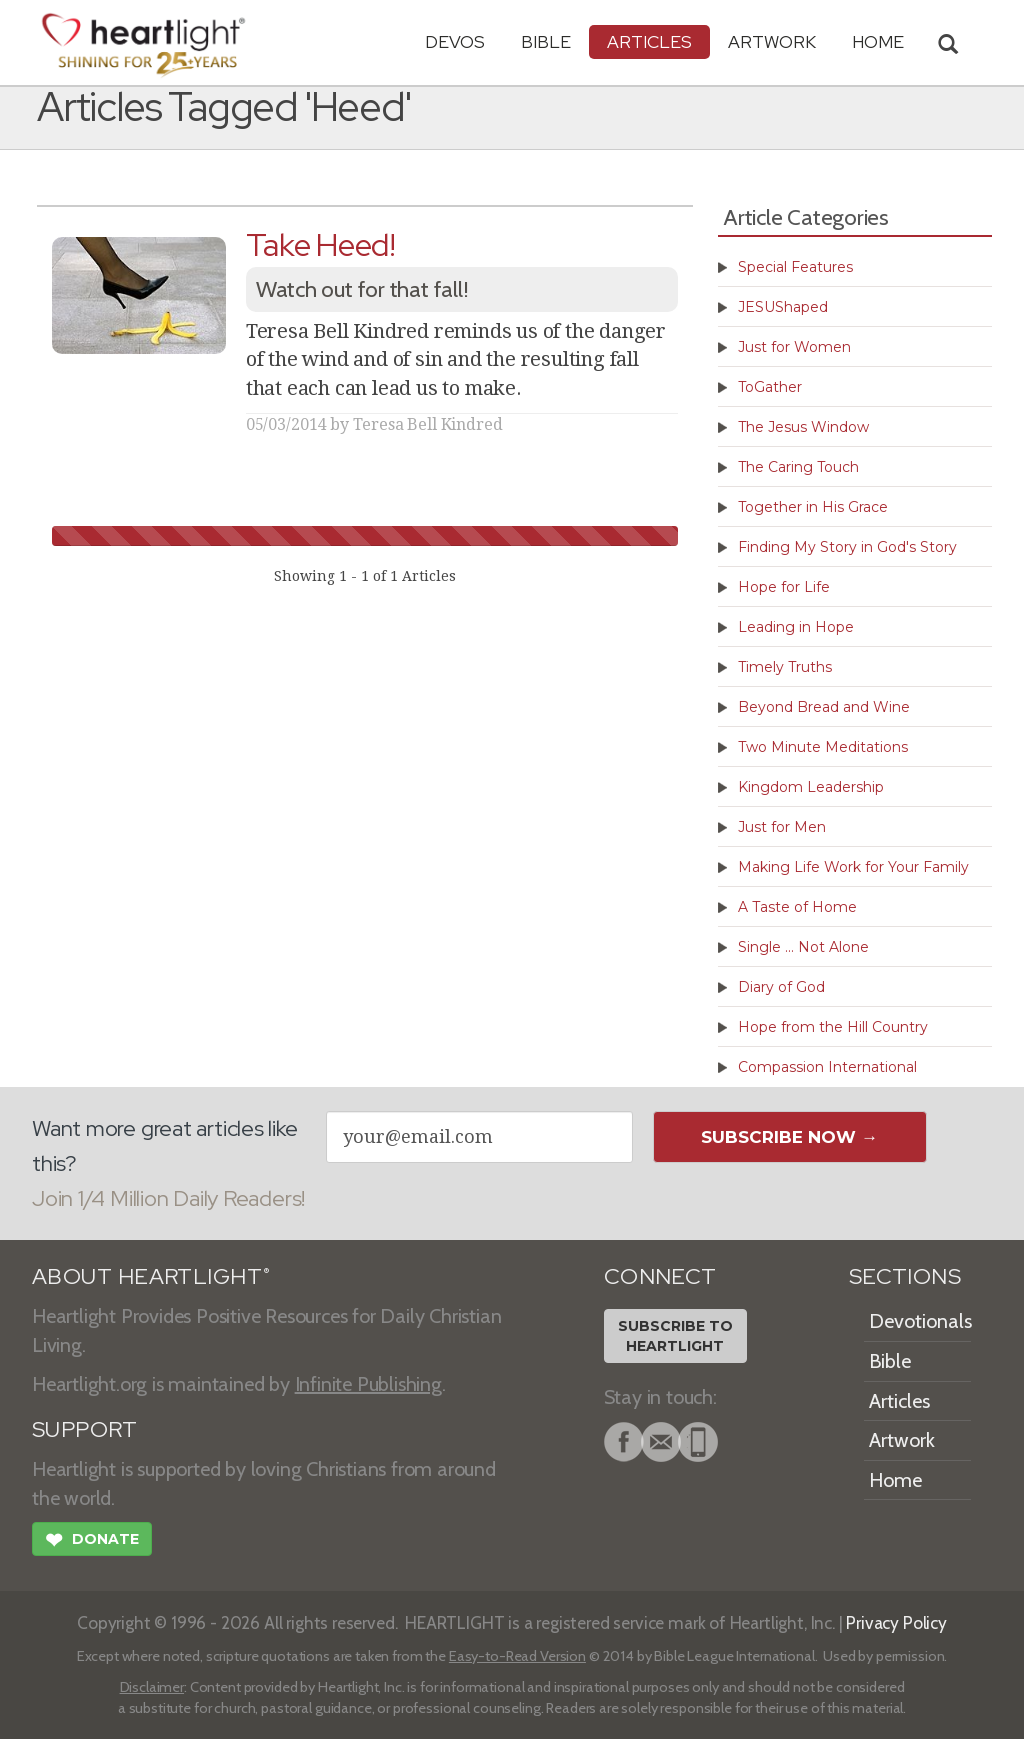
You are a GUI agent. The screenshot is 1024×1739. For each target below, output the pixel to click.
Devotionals (920, 1321)
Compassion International (827, 1067)
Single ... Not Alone (803, 947)
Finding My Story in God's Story (847, 547)
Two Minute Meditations (823, 747)
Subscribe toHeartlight (675, 1336)
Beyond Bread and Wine (824, 707)
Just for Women (794, 347)
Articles (649, 41)
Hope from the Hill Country (833, 1027)
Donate (92, 1542)
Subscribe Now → (789, 1137)
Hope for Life (784, 587)
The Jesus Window (803, 427)
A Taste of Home (797, 907)
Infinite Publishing (368, 1384)
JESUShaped (783, 307)
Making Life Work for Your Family (853, 867)
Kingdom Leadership (811, 787)
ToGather (770, 387)
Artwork (772, 41)
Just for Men (782, 827)
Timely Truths (785, 667)
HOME (878, 41)
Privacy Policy (896, 1622)
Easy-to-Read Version (517, 1656)
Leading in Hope (796, 627)
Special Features (795, 267)
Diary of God (781, 987)
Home (895, 1480)
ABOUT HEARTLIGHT (151, 1276)
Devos (455, 41)
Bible (546, 41)
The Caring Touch (798, 467)
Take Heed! (321, 244)
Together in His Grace (813, 507)
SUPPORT (84, 1429)
